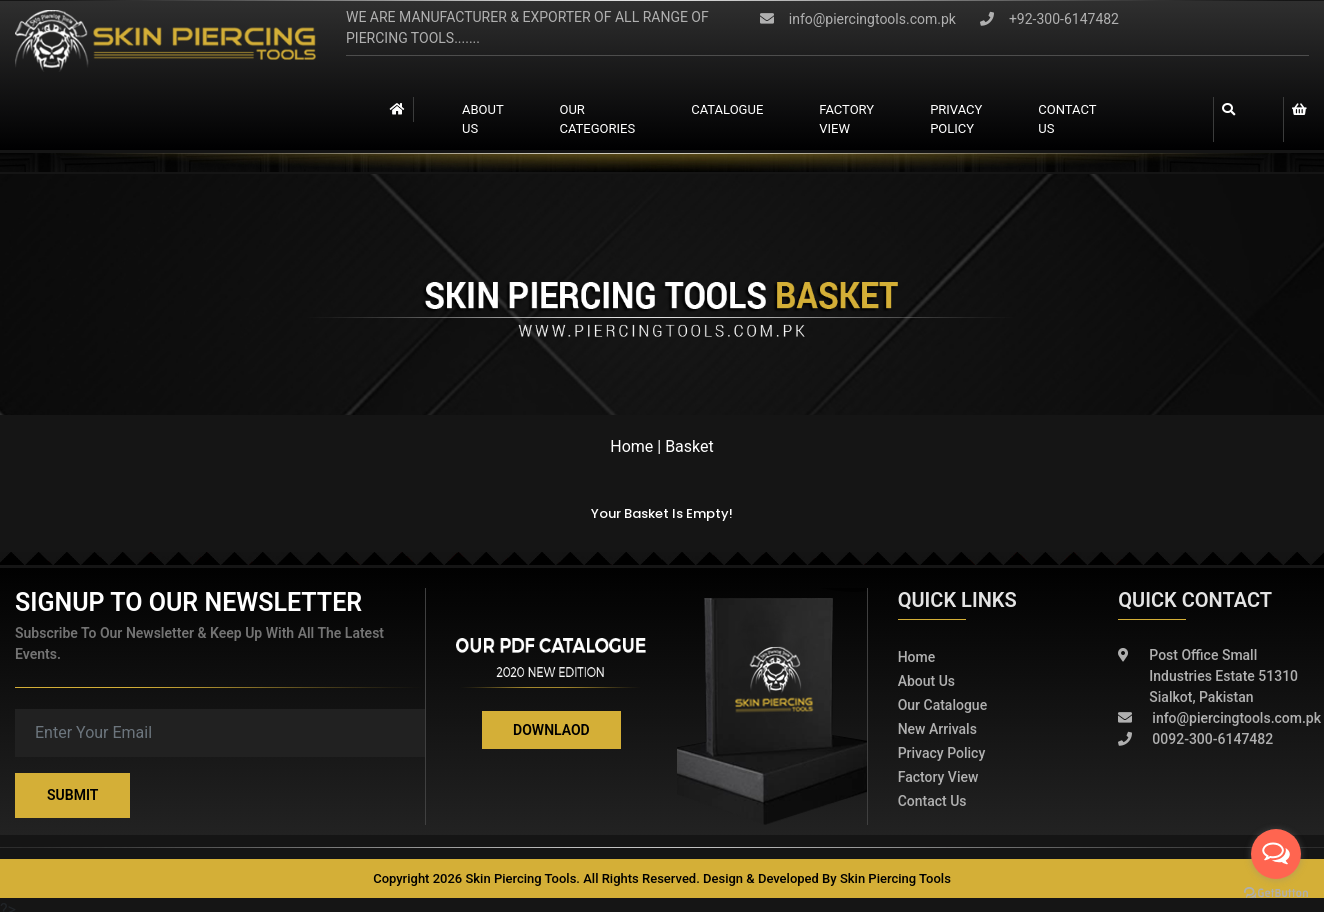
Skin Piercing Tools (895, 878)
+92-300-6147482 (1049, 19)
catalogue (727, 109)
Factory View (938, 777)
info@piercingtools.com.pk (858, 19)
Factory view (846, 119)
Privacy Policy (956, 119)
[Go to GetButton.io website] (1276, 892)
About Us (482, 119)
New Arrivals (937, 729)
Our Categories (597, 119)
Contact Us (932, 801)
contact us (1067, 119)
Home (631, 446)
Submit (72, 795)
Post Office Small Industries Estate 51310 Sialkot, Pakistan (1208, 676)
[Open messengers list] (1276, 854)
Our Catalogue (943, 705)
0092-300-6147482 (1195, 739)
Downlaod (551, 730)
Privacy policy (942, 753)
